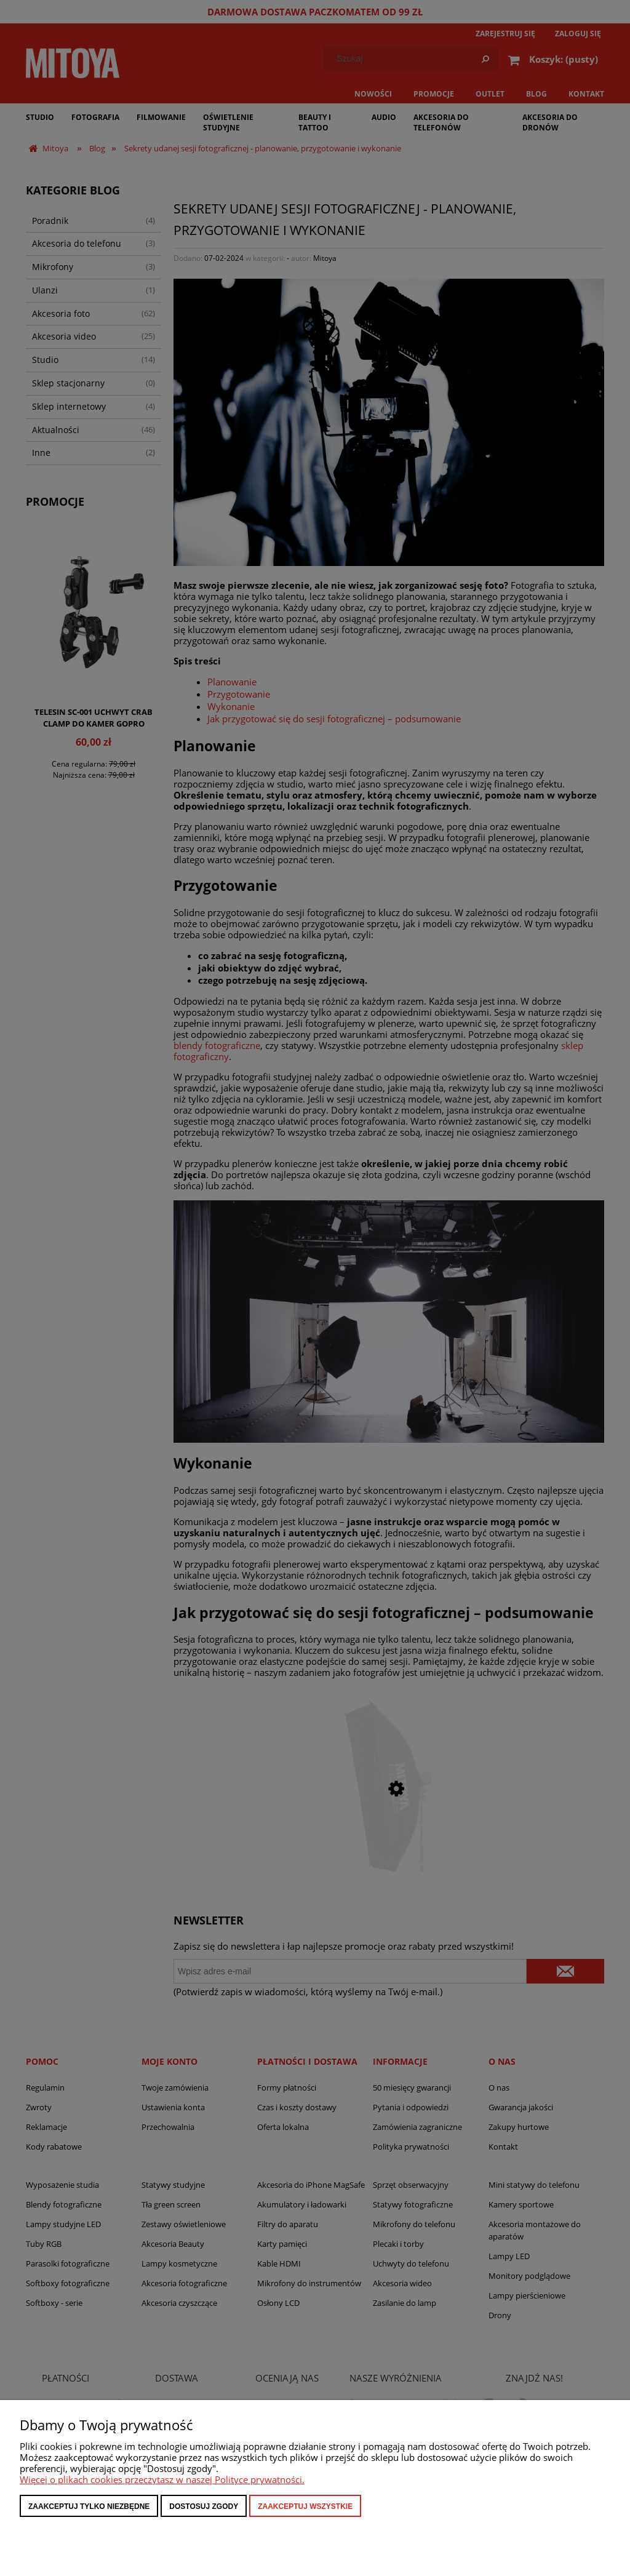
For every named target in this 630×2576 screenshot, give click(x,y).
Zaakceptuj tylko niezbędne (89, 2506)
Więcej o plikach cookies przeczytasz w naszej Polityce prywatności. (162, 2479)
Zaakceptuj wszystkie (305, 2506)
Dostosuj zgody (203, 2506)
